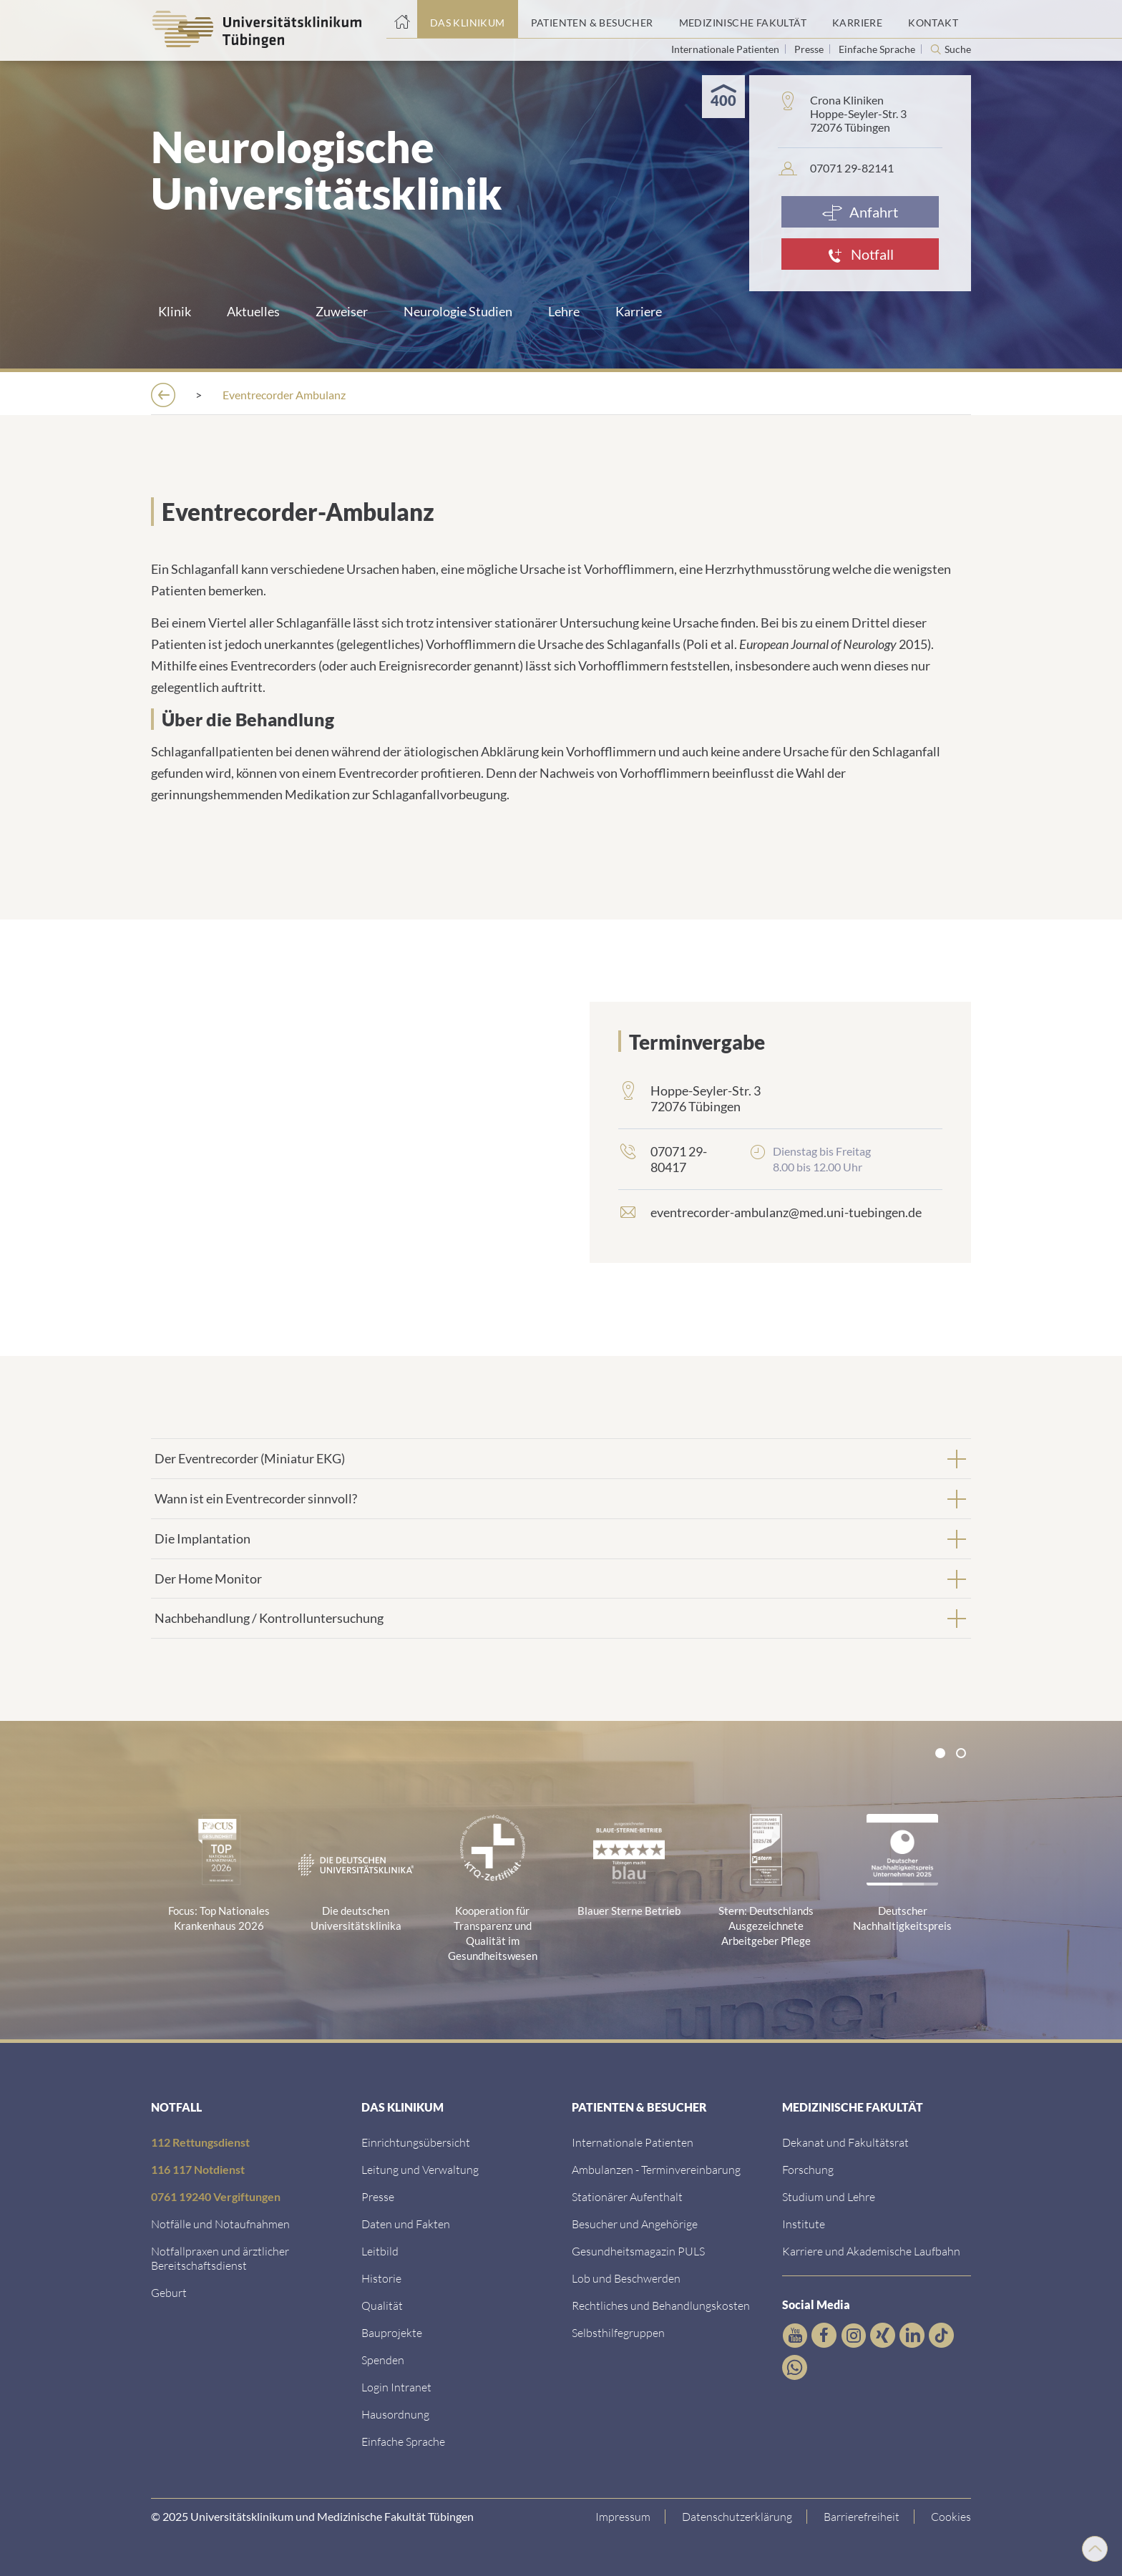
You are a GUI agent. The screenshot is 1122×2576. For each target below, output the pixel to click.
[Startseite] (401, 19)
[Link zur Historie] (381, 2276)
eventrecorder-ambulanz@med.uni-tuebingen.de (786, 1211)
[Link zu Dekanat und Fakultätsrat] (845, 2140)
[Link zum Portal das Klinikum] (467, 19)
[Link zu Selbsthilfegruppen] (618, 2331)
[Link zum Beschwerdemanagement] (626, 2276)
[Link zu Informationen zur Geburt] (169, 2291)
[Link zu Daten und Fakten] (405, 2222)
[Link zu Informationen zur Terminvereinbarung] (656, 2168)
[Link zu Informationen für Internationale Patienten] (632, 2140)
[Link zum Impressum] (623, 2515)
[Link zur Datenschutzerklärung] (737, 2515)
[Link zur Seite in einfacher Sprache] (403, 2439)
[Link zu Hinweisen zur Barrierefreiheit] (861, 2515)
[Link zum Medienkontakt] (377, 2195)
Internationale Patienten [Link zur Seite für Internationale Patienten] (726, 49)
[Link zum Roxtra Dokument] (395, 2412)
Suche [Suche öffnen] (958, 49)
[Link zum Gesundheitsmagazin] (638, 2249)
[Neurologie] (552, 394)
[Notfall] (860, 254)
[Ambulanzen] (656, 394)
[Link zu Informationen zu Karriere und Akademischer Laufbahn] (871, 2249)
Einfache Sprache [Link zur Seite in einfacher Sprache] (878, 49)
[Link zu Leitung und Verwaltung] (420, 2168)
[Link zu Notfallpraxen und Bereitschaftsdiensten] (220, 2256)
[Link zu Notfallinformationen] (220, 2222)
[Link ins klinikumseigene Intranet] (396, 2385)
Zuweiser (342, 311)
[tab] (561, 1457)
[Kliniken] (459, 394)
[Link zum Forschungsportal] (808, 2168)
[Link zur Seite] (382, 2358)
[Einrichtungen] (359, 394)
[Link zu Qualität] (382, 2304)
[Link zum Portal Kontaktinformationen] (933, 19)
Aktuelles (253, 311)
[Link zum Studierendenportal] (828, 2195)
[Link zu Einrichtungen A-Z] (415, 2140)
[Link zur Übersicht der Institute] (803, 2222)
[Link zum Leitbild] (380, 2249)
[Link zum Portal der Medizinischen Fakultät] (742, 19)
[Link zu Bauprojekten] (391, 2331)
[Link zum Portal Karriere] (857, 19)
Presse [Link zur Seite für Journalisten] (810, 49)
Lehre (564, 311)
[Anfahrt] (860, 212)
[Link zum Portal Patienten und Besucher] (592, 19)
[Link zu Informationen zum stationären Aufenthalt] (627, 2195)
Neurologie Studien (458, 311)
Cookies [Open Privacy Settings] (951, 2515)
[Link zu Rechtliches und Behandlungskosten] (661, 2304)
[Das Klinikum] (247, 394)
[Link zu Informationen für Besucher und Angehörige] (635, 2222)
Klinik (174, 311)
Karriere (638, 311)
